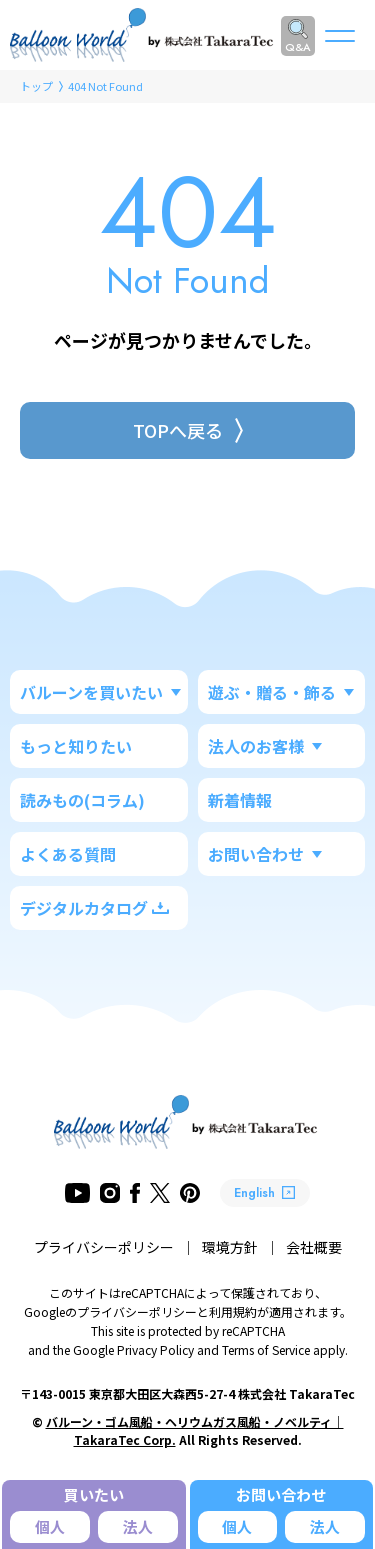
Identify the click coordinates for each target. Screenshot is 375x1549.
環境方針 (230, 1247)
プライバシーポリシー (104, 1247)
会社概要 (314, 1247)
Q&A (298, 47)
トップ (36, 86)
